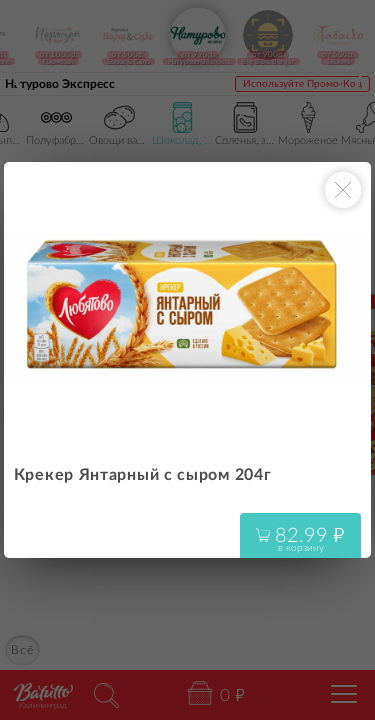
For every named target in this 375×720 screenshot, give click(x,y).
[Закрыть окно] (343, 190)
